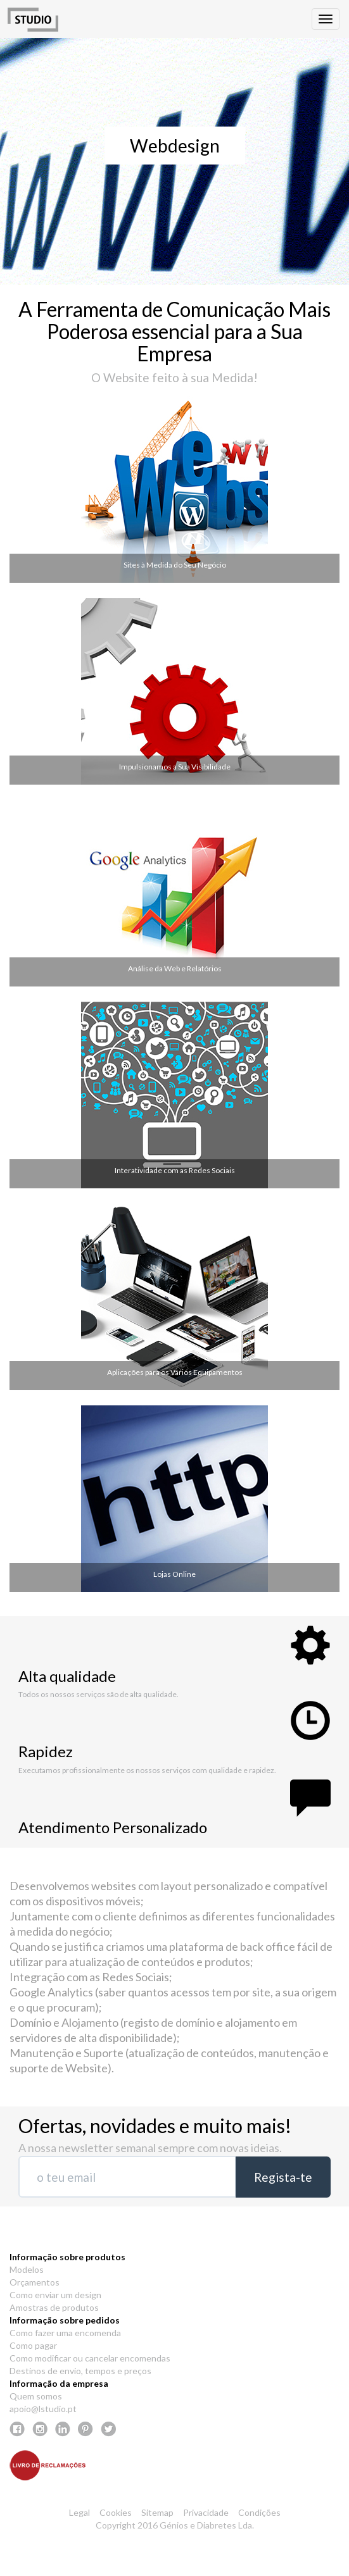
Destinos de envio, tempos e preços (80, 2370)
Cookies (115, 2512)
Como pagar (33, 2345)
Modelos (27, 2269)
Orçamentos (35, 2282)
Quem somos (36, 2396)
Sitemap (157, 2512)
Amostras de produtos (54, 2307)
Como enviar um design (55, 2294)
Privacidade (206, 2512)
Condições (259, 2512)
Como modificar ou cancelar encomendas (90, 2358)
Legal (79, 2512)
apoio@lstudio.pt (43, 2408)
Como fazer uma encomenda (65, 2332)
